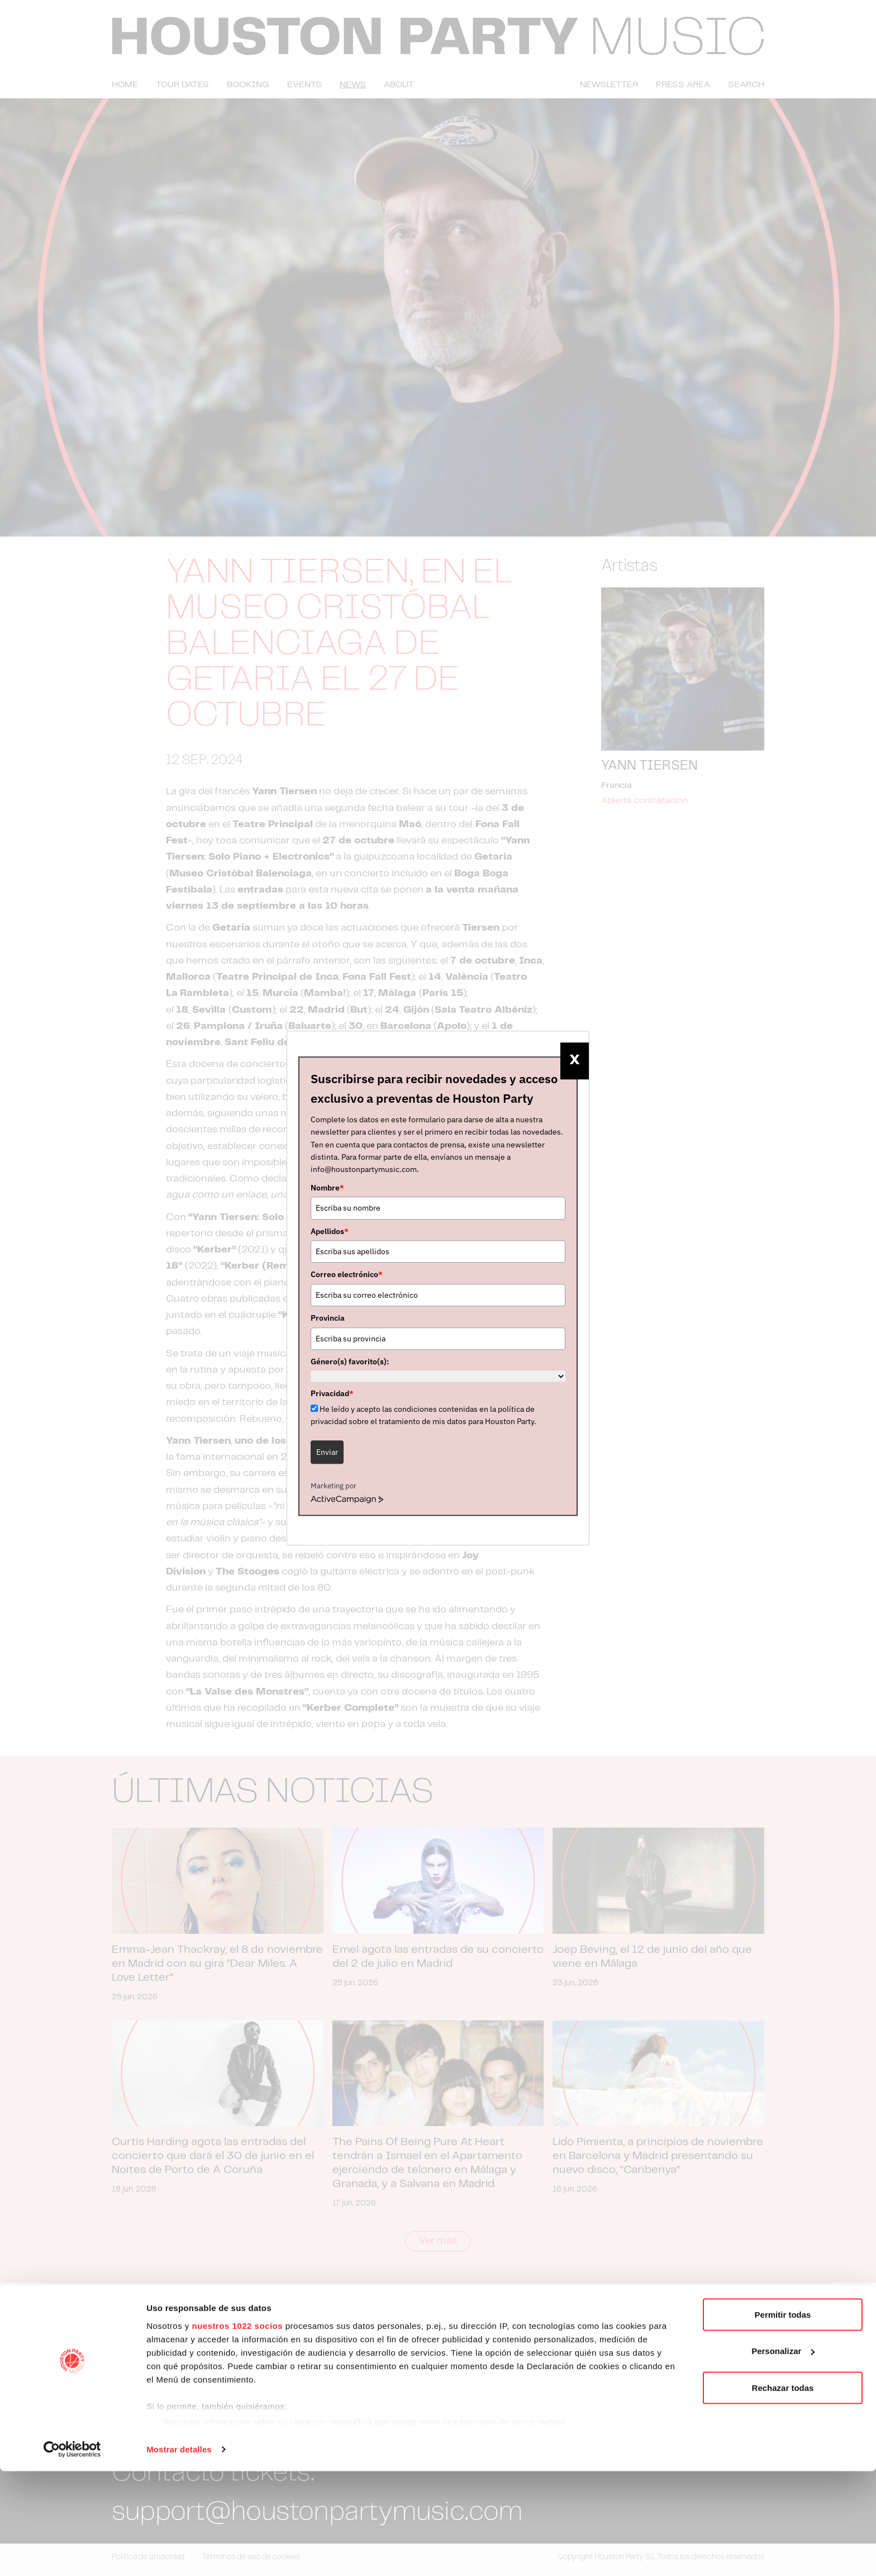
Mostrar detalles (179, 2554)
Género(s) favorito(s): (350, 1361)
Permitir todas (783, 2419)
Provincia (328, 1318)
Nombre (327, 1188)
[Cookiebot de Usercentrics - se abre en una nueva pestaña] (72, 2554)
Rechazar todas (783, 2492)
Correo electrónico (347, 1275)
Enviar (327, 1452)
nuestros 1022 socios (237, 2430)
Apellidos (330, 1231)
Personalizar (783, 2456)
